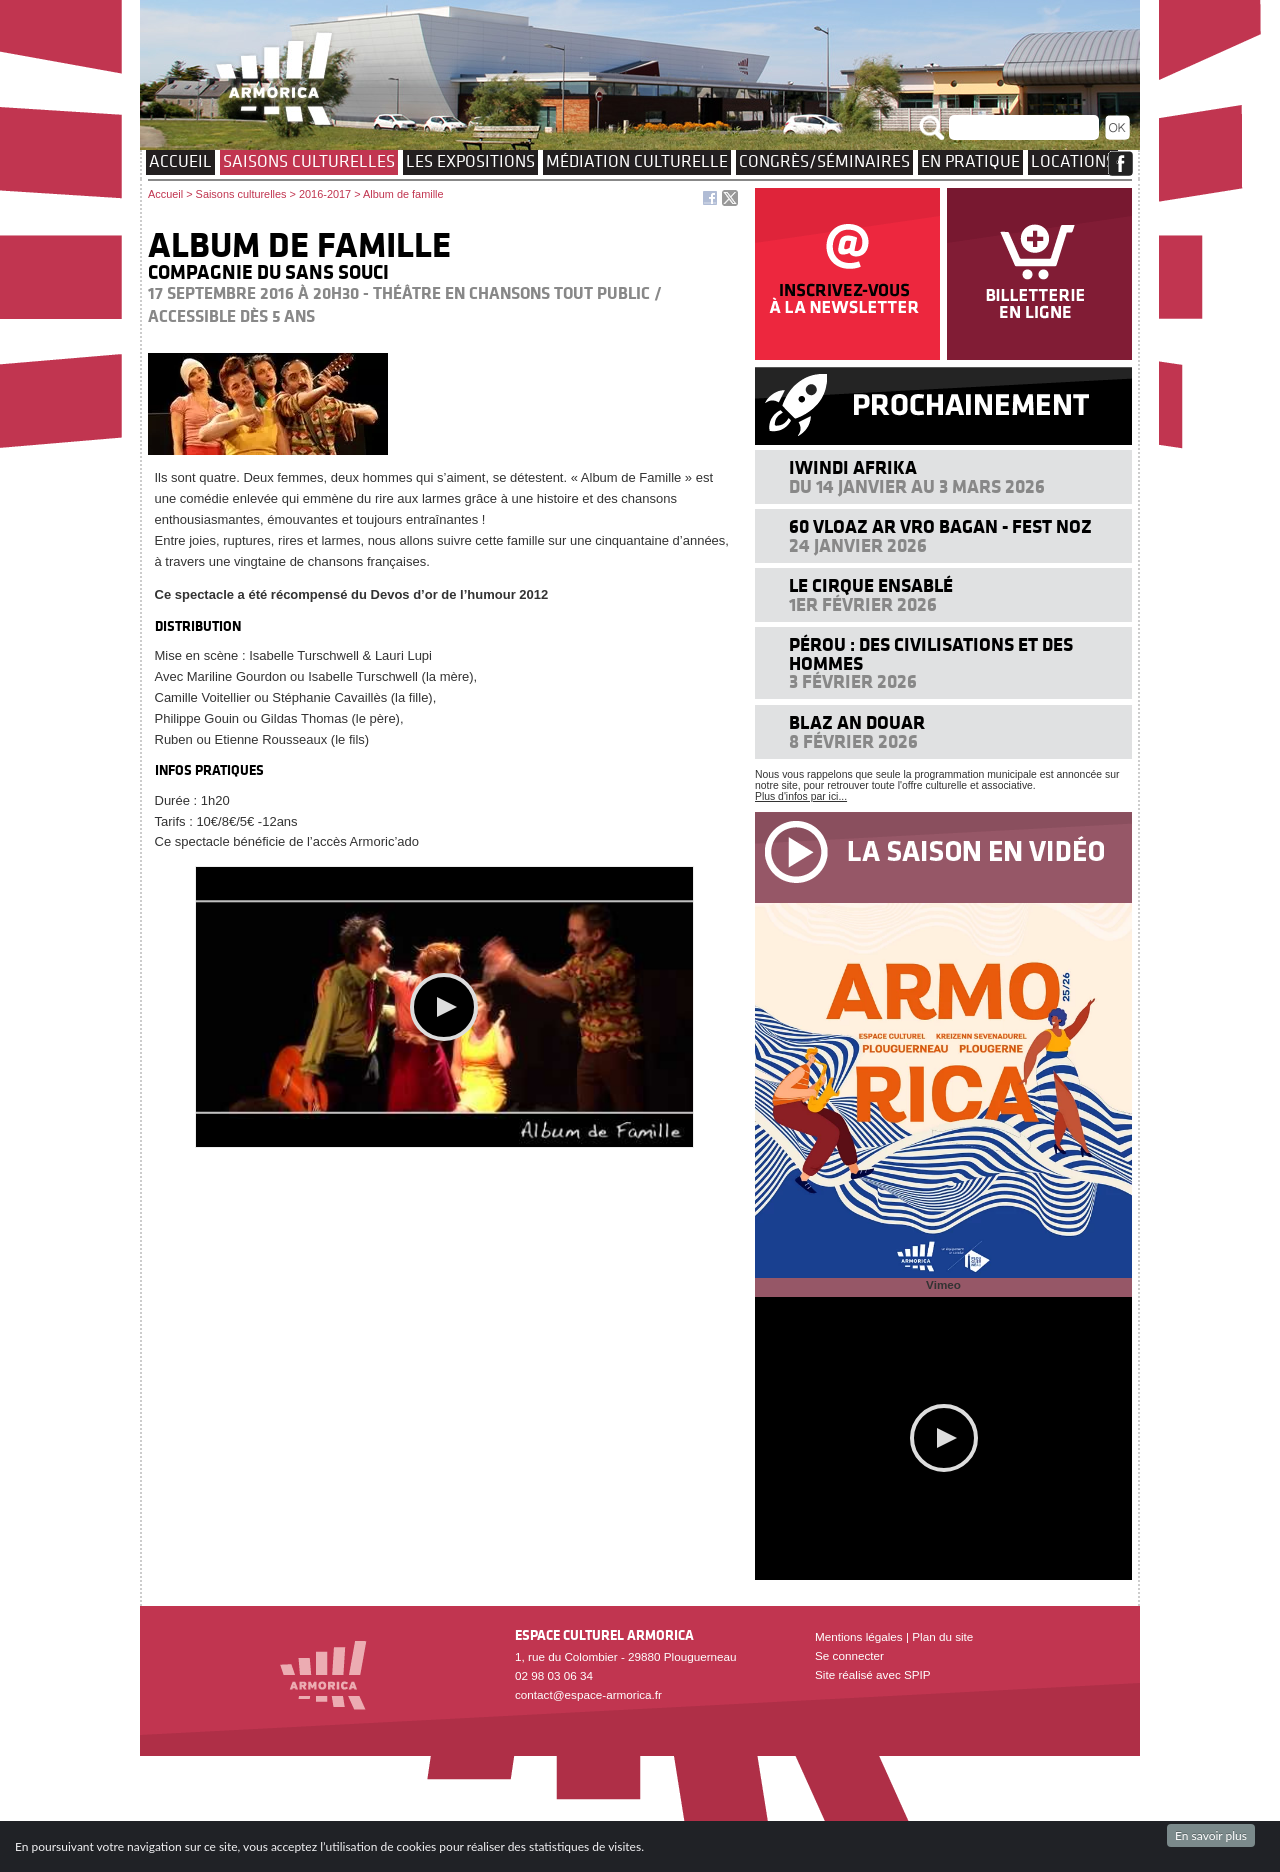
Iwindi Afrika (853, 467)
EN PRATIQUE (970, 161)
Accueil (180, 161)
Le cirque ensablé (871, 585)
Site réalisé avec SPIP (873, 1674)
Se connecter (849, 1655)
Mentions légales (859, 1636)
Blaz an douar (857, 722)
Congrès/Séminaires (824, 161)
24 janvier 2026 (858, 545)
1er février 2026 (863, 604)
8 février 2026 (853, 741)
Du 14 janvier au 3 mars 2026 (917, 486)
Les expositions (470, 161)
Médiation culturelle (637, 161)
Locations (1073, 161)
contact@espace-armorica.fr (588, 1694)
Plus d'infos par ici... (801, 796)
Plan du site (942, 1636)
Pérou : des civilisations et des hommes (931, 653)
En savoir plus (1211, 1835)
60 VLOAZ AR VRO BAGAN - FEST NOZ (940, 526)
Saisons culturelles (309, 161)
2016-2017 (325, 194)
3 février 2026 (853, 681)
